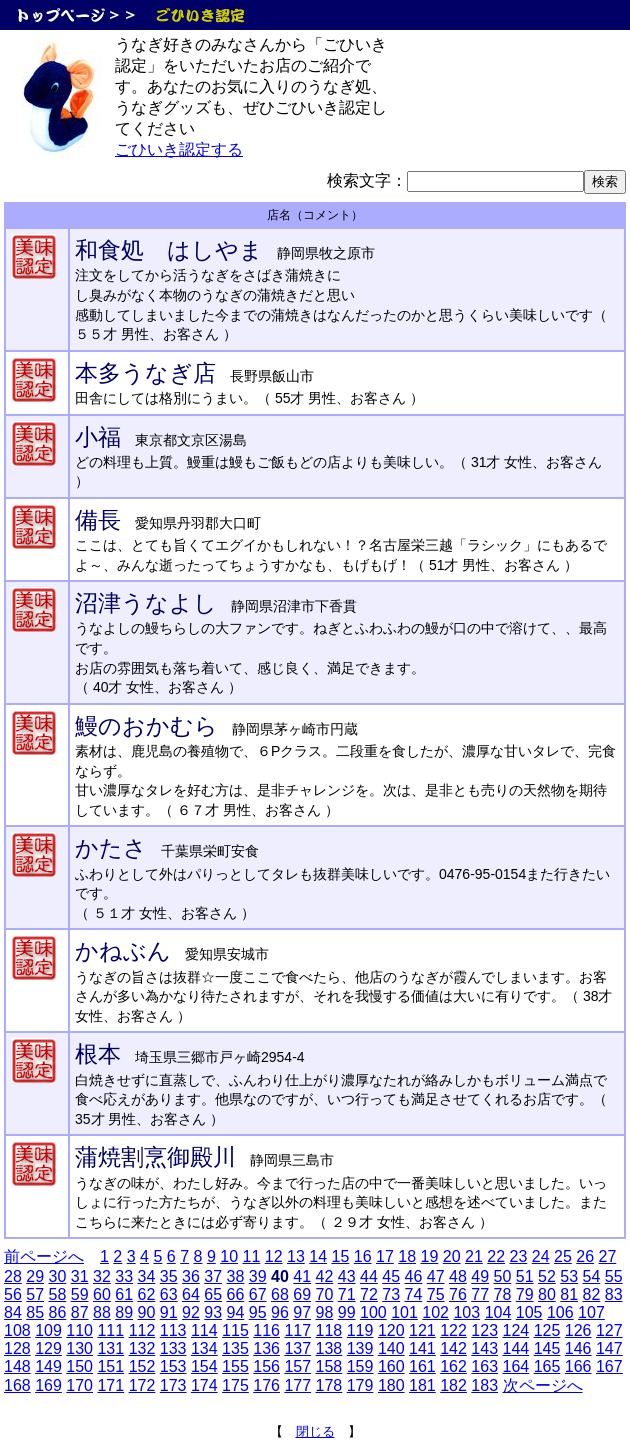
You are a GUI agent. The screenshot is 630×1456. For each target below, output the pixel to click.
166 (578, 1366)
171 (110, 1385)
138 (329, 1348)
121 (422, 1330)
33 (124, 1276)
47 (436, 1276)
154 (204, 1366)
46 (414, 1276)
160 (391, 1366)
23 (518, 1256)
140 (391, 1348)
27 (607, 1256)
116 (266, 1330)
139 (360, 1348)
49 (480, 1276)
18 (407, 1256)
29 (35, 1276)
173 (173, 1385)
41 (302, 1276)
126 (578, 1330)
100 (373, 1312)
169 (48, 1385)
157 (297, 1366)
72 (369, 1294)
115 (235, 1330)
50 (503, 1276)
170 (79, 1385)
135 (235, 1348)
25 (563, 1256)
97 (302, 1312)
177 (297, 1385)
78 (503, 1294)
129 (48, 1348)
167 (609, 1366)
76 (458, 1294)
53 (569, 1276)
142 (453, 1348)
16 (363, 1256)
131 (110, 1348)
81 (569, 1294)
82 (592, 1294)
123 (484, 1330)
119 (360, 1330)
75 (436, 1294)
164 (516, 1366)
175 (235, 1385)
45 (391, 1276)
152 (142, 1366)
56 (13, 1294)
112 (142, 1330)
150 (79, 1366)
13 (296, 1256)
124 (516, 1330)
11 (251, 1256)
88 (102, 1312)
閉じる (315, 1431)
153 (173, 1366)
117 (297, 1330)
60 (102, 1294)
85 (35, 1312)
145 (547, 1348)
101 (404, 1312)
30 (58, 1276)
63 (169, 1294)
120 (391, 1330)
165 (547, 1366)
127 (609, 1330)
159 (360, 1366)
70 (325, 1294)
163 (484, 1366)
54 (592, 1276)
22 (496, 1256)
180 (391, 1385)
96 (280, 1312)
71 (347, 1294)
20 (452, 1256)
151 (110, 1366)
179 (360, 1385)
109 (48, 1330)
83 (614, 1294)
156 (266, 1366)
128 (17, 1348)
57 (35, 1294)
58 (58, 1294)
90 (147, 1312)
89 (124, 1312)
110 (79, 1330)
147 (609, 1348)
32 (102, 1276)
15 (340, 1256)
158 (329, 1366)
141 (422, 1348)
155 (235, 1366)
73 (391, 1294)
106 (560, 1312)
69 (302, 1294)
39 (258, 1276)
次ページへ (543, 1385)
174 (204, 1385)
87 (80, 1312)
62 (147, 1294)
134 (204, 1348)
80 (547, 1294)
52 (547, 1276)
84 (13, 1312)
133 (173, 1348)
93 (213, 1312)
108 (17, 1330)
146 (578, 1348)
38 (236, 1276)
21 (474, 1256)
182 (453, 1385)
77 (480, 1294)
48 (458, 1276)
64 (191, 1294)
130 (79, 1348)
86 (58, 1312)
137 (297, 1348)
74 (414, 1294)
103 (466, 1312)
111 (110, 1330)
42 (325, 1276)
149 (48, 1366)
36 (191, 1276)
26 (585, 1256)
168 (17, 1385)
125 (547, 1330)
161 (422, 1366)
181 (422, 1385)
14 (318, 1256)
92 (191, 1312)
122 (453, 1330)
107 (591, 1312)
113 (173, 1330)
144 (516, 1348)
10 (229, 1256)
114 (204, 1330)
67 (258, 1294)
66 (236, 1294)
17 (385, 1256)
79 (525, 1294)
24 (541, 1256)
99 (347, 1312)
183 (484, 1385)
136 (266, 1348)
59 (80, 1294)
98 (325, 1312)
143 (484, 1348)
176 (266, 1385)
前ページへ (44, 1256)
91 (169, 1312)
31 (80, 1276)
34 (147, 1276)
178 (329, 1385)
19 (429, 1256)
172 (142, 1385)
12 (274, 1256)
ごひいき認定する (179, 149)
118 (329, 1330)
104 (498, 1312)
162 (453, 1366)
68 (280, 1294)
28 (13, 1276)
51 (525, 1276)
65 (213, 1294)
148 (17, 1366)
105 (529, 1312)
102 (435, 1312)
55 (614, 1276)
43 (347, 1276)
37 (213, 1276)
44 (369, 1276)
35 (169, 1276)
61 (124, 1294)
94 (236, 1312)
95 (258, 1312)
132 (142, 1348)
